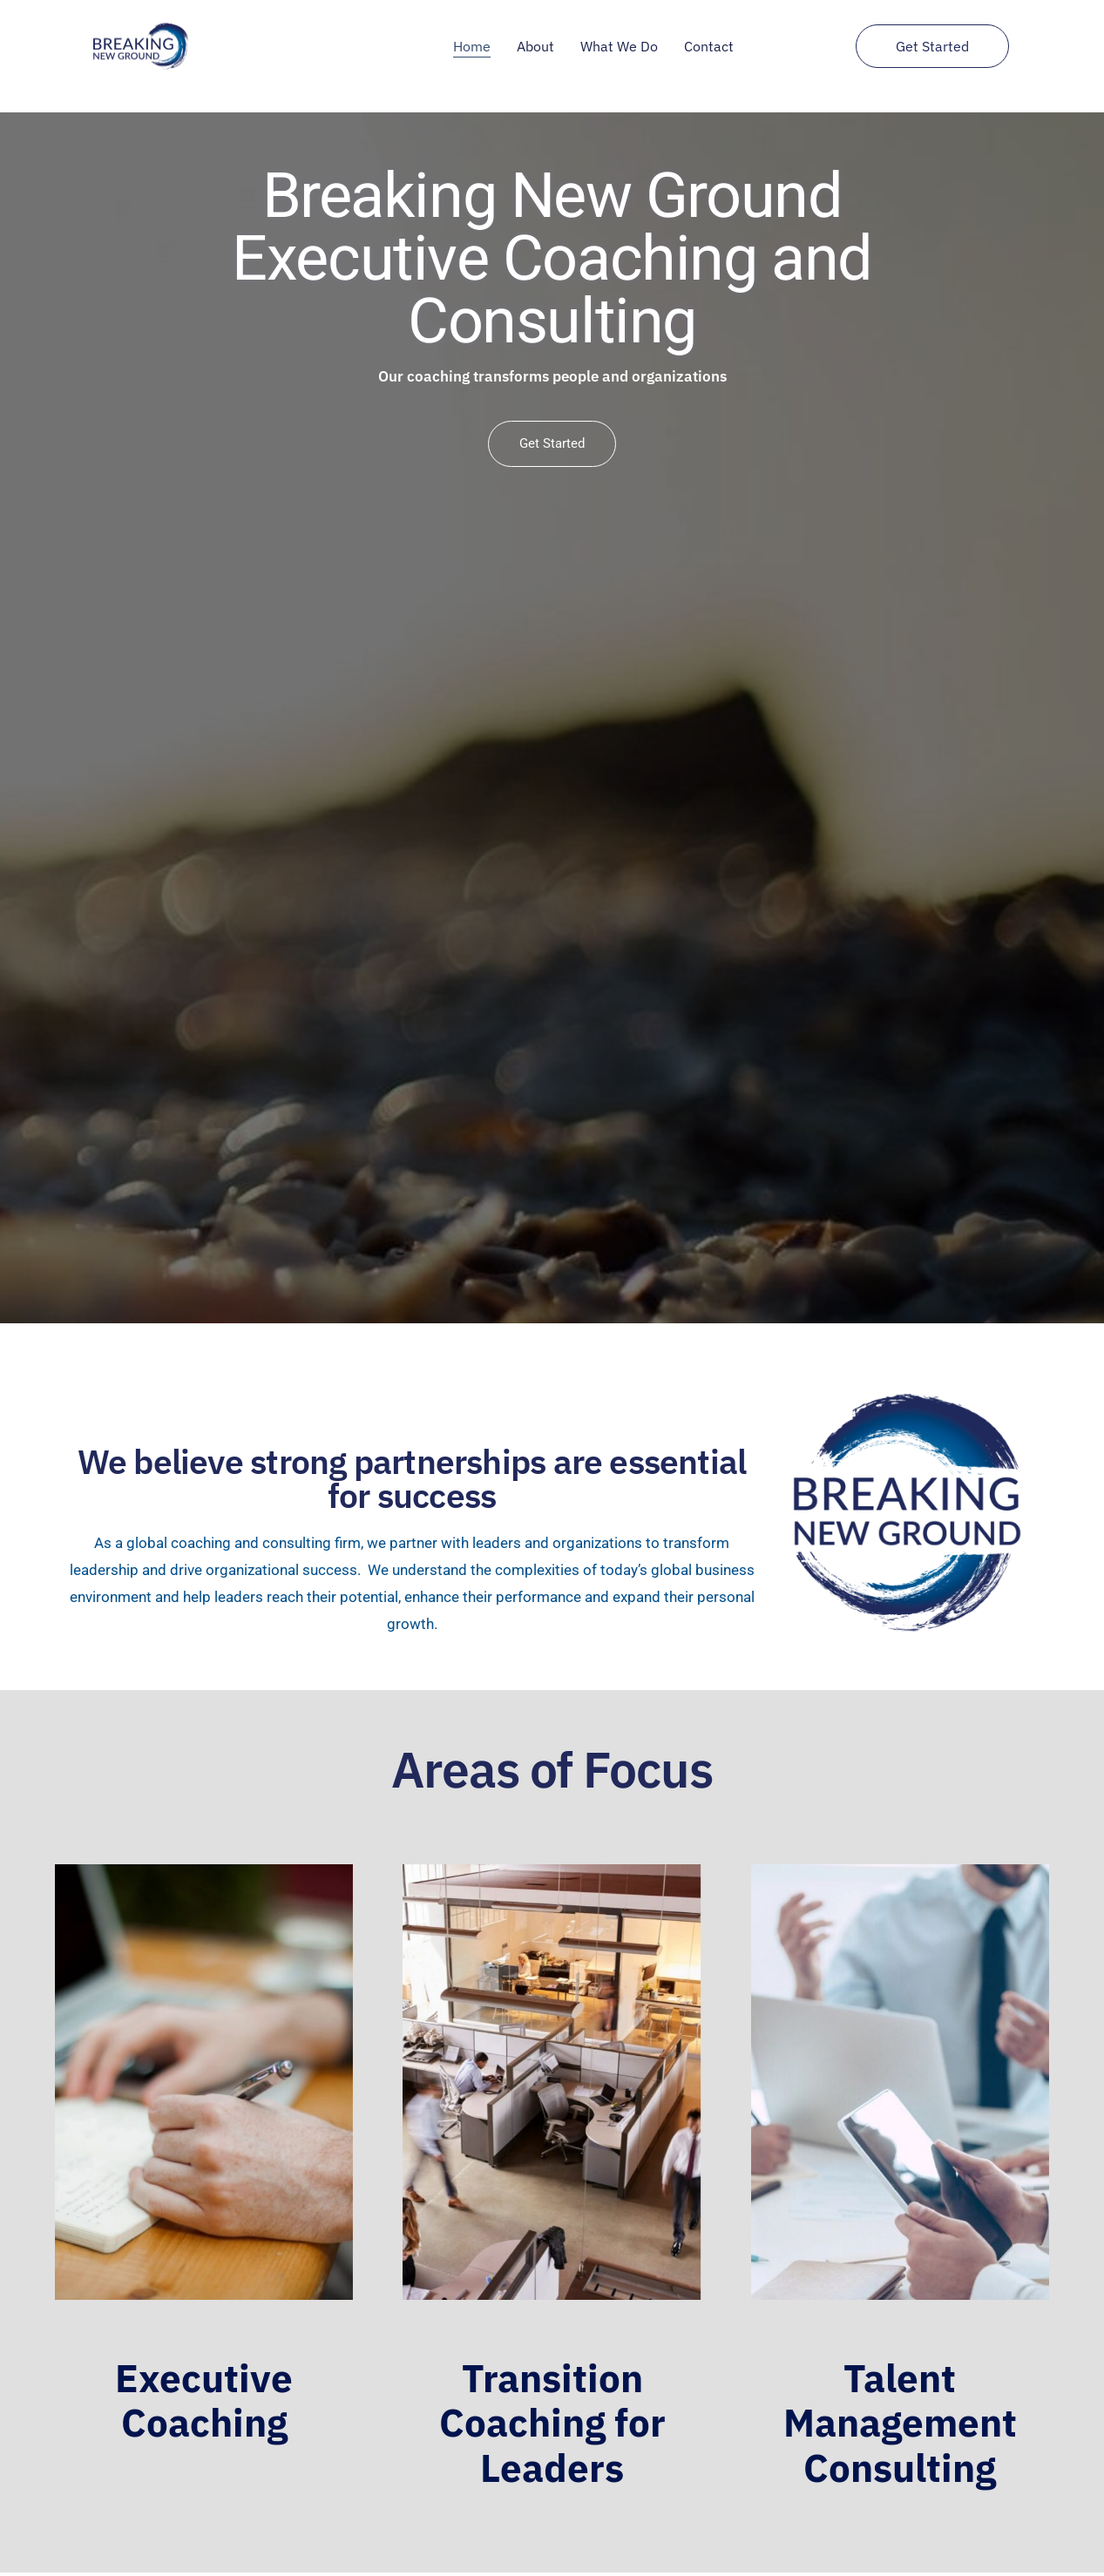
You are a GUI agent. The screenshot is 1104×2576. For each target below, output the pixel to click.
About (535, 46)
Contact (709, 46)
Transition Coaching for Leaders (552, 2422)
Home (472, 46)
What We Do (619, 46)
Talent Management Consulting (900, 2422)
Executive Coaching (204, 2400)
